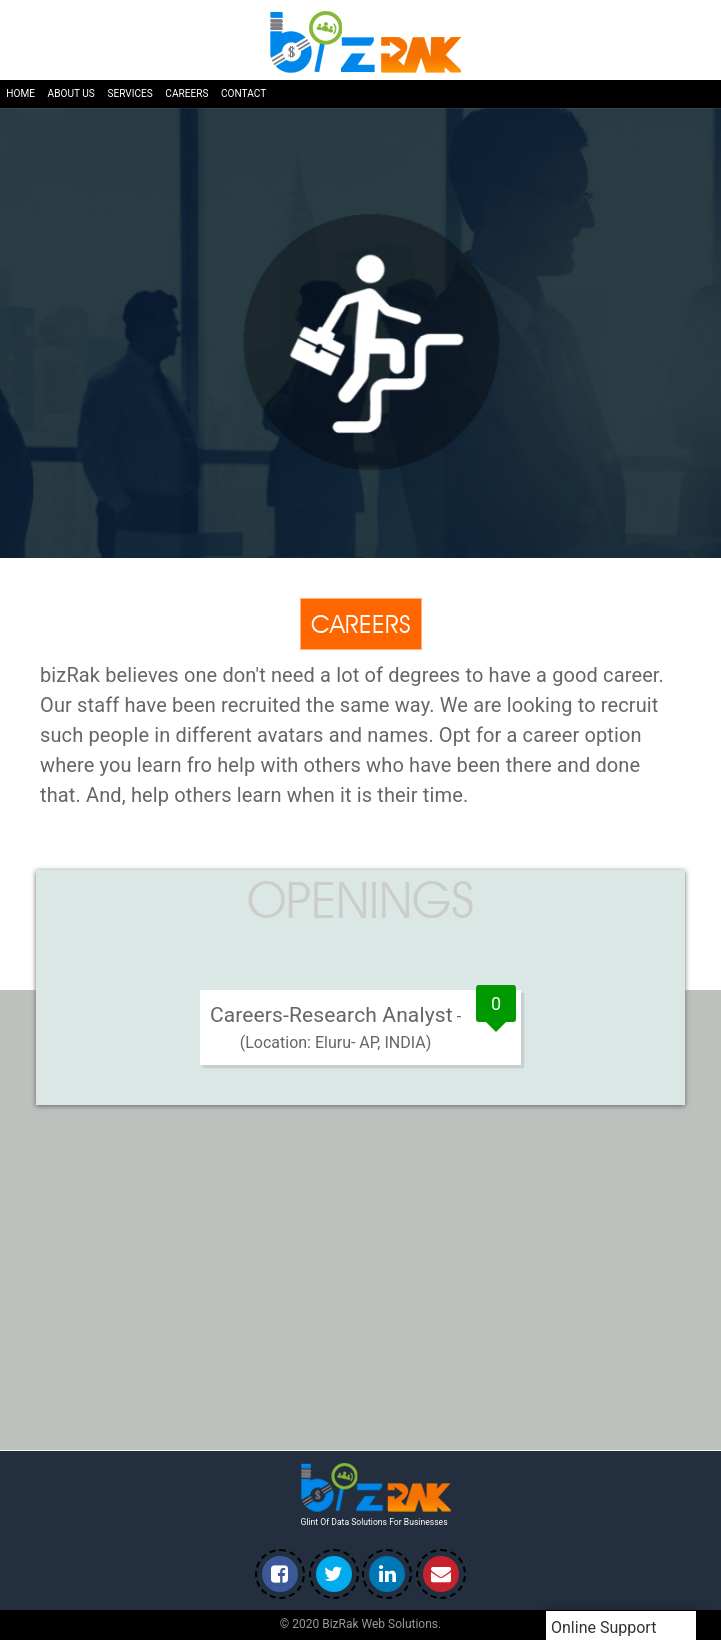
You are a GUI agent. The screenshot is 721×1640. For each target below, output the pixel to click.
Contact (243, 93)
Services (129, 93)
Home (20, 93)
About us (71, 93)
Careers (186, 93)
